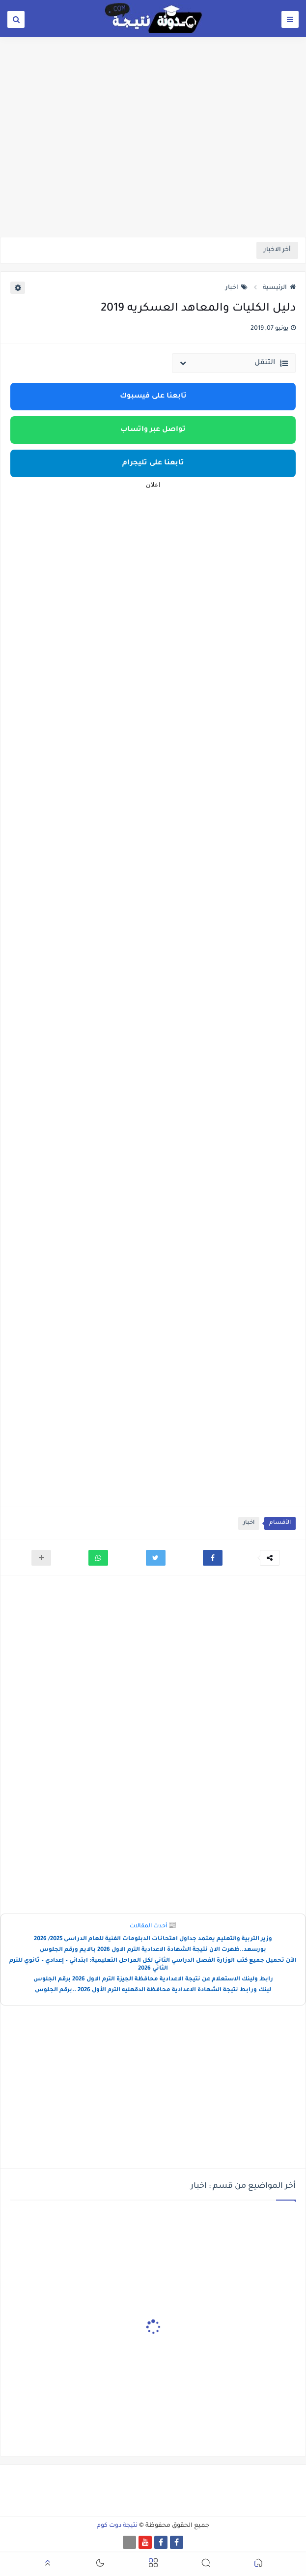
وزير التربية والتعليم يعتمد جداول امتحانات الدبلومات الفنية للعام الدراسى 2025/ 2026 (153, 1939)
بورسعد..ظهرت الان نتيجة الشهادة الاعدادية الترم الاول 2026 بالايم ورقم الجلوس (153, 1950)
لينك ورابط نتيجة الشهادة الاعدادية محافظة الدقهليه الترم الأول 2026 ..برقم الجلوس (153, 1990)
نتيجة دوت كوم (117, 2525)
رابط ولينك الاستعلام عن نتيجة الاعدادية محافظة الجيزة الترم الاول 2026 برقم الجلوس (153, 1979)
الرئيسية (279, 288)
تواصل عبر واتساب (153, 430)
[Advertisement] (153, 160)
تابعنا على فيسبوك (153, 397)
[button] (213, 1558)
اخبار (236, 288)
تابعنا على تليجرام (153, 463)
